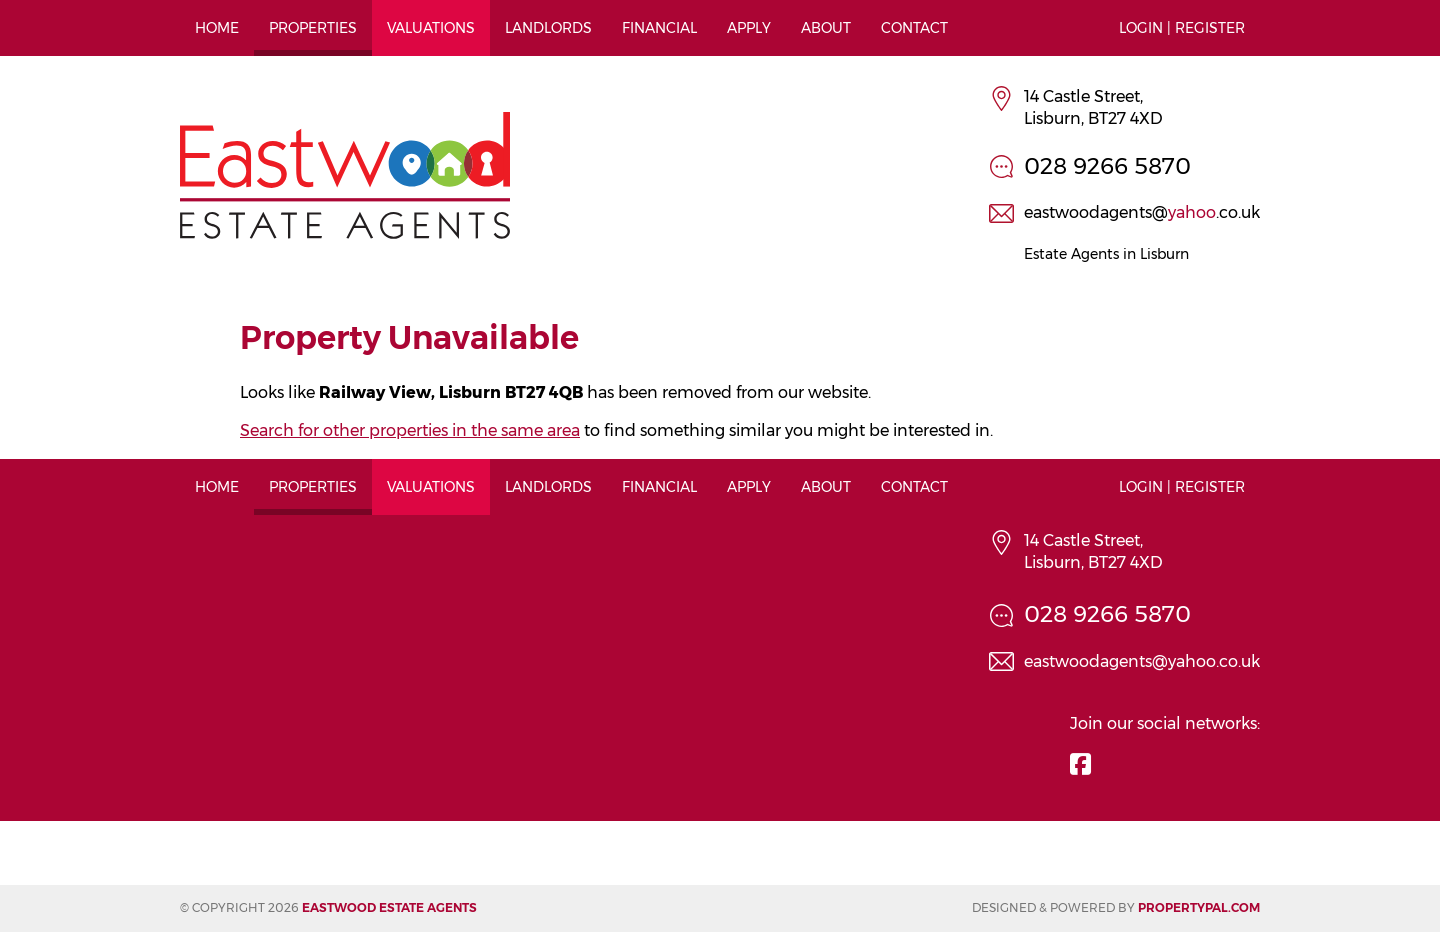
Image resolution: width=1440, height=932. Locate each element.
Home (217, 28)
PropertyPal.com (1199, 907)
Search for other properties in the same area (410, 430)
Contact (914, 28)
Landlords (548, 28)
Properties (313, 28)
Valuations (431, 28)
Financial (659, 28)
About (826, 28)
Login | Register (1182, 28)
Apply (749, 28)
